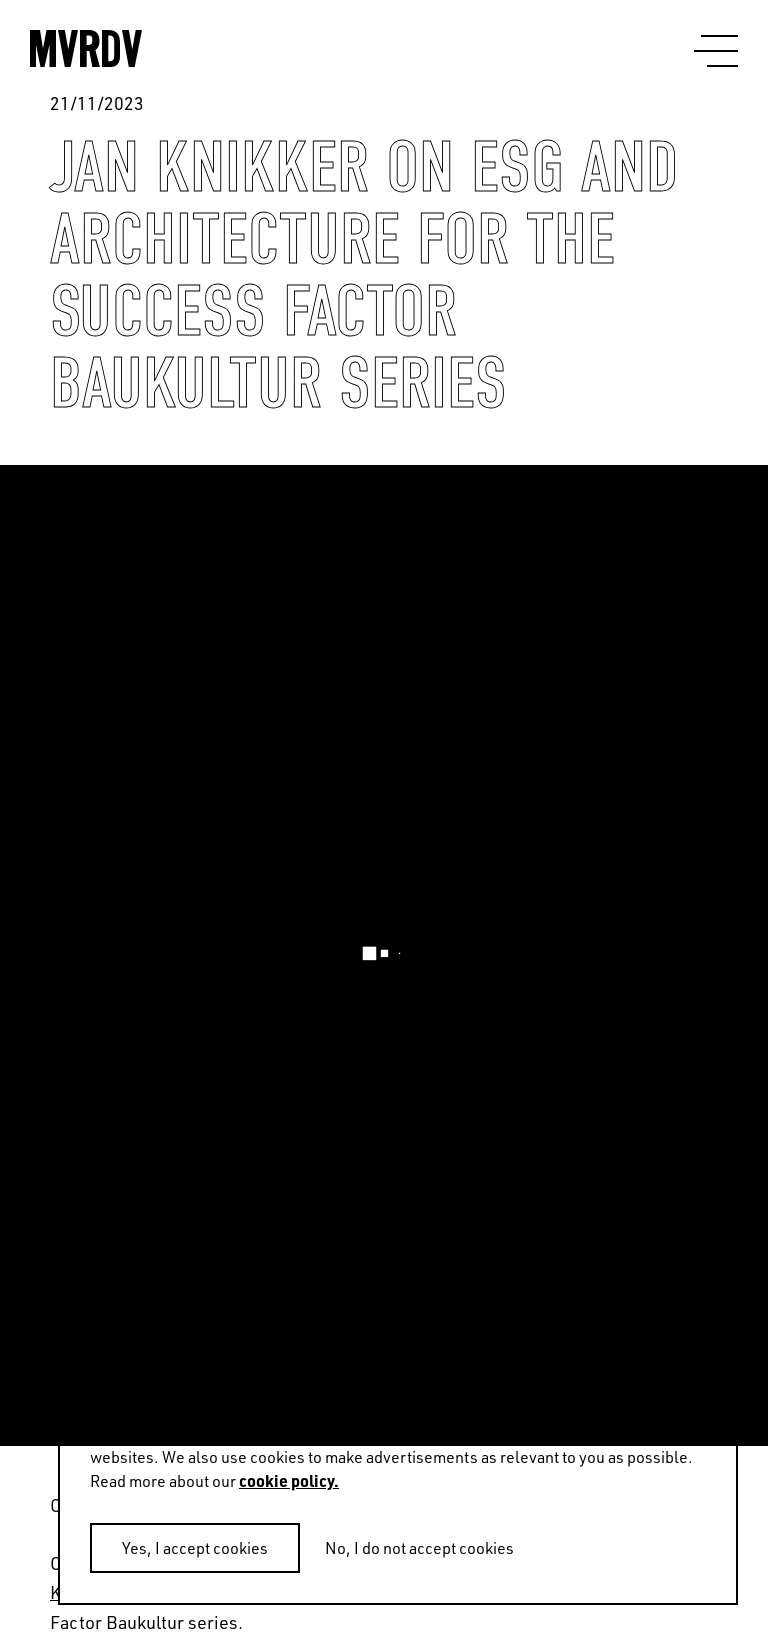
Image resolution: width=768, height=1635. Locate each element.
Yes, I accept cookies (195, 1548)
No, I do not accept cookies (419, 1548)
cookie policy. (289, 1480)
